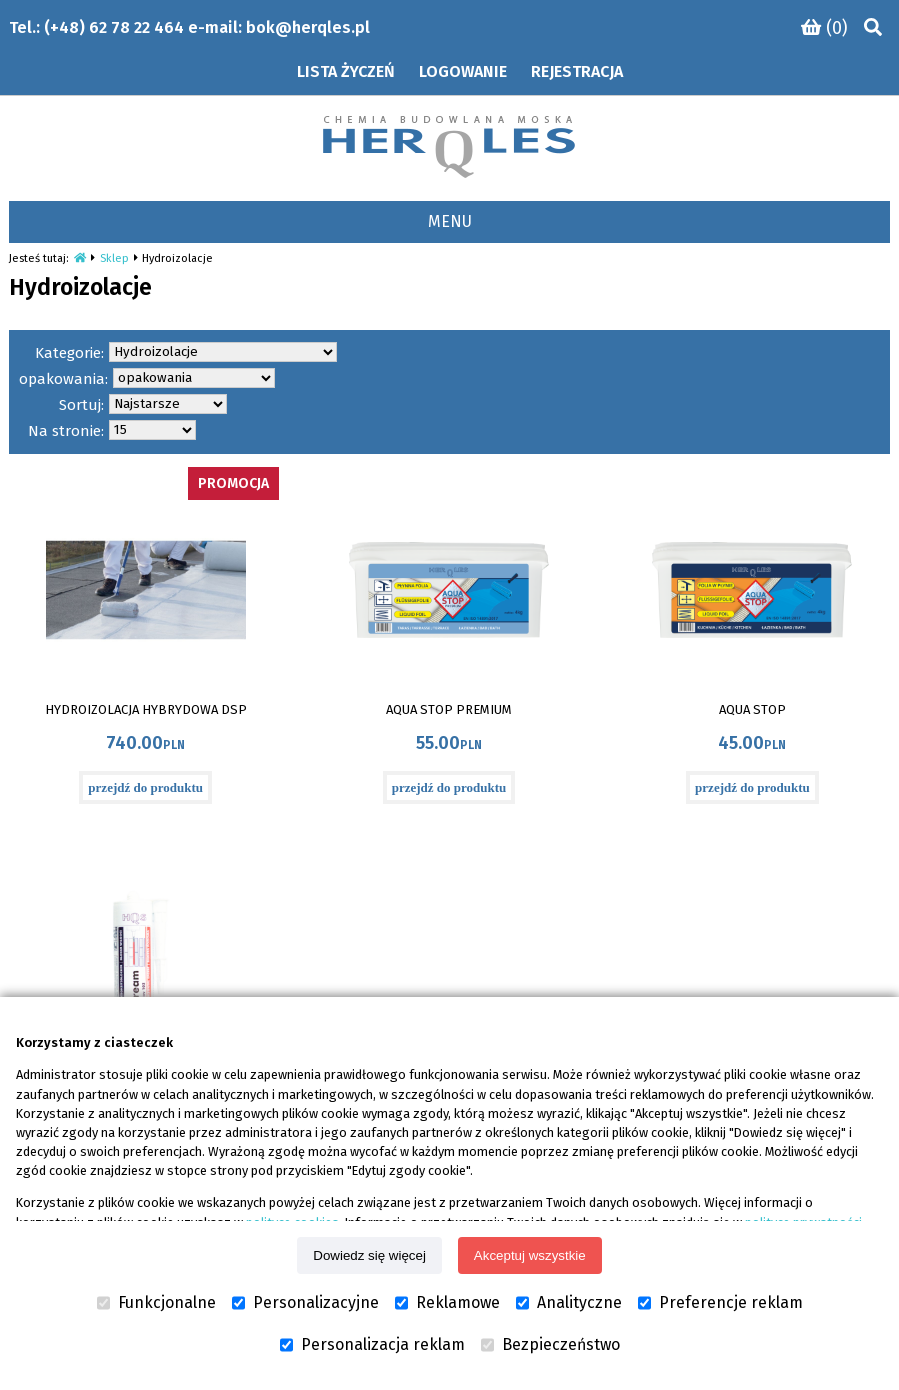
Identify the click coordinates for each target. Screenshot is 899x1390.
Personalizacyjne (305, 1303)
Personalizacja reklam (372, 1345)
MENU (450, 221)
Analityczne (569, 1303)
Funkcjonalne (156, 1303)
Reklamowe (447, 1303)
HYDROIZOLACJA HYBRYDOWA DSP (146, 709)
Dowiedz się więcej (369, 1255)
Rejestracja (577, 71)
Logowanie (463, 71)
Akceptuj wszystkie (530, 1255)
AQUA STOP (752, 709)
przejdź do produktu (145, 787)
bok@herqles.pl (308, 27)
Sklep (114, 258)
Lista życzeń (346, 71)
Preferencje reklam (720, 1303)
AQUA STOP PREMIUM (449, 709)
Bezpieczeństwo (550, 1345)
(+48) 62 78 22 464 (114, 27)
